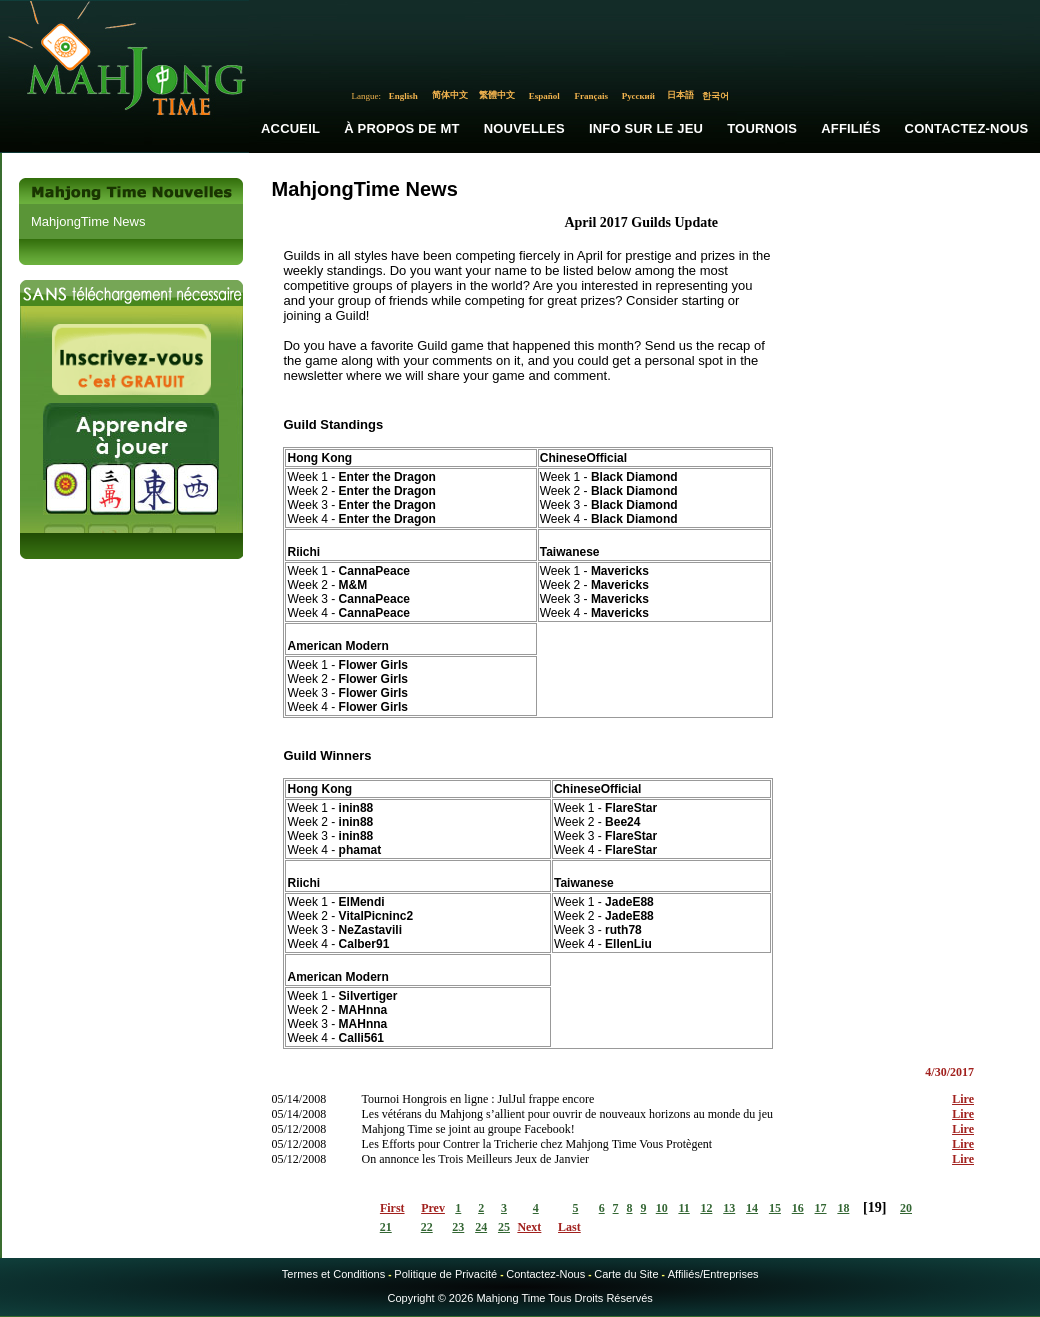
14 (752, 1208)
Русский (638, 96)
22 (427, 1227)
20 (906, 1208)
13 (729, 1208)
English (403, 96)
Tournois (762, 128)
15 (775, 1208)
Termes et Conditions (333, 1274)
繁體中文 (497, 95)
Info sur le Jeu (646, 128)
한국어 (715, 96)
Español (544, 96)
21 (386, 1227)
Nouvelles (524, 128)
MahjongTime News (88, 221)
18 (843, 1208)
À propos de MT (401, 128)
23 (458, 1227)
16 (798, 1208)
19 (875, 1207)
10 (662, 1208)
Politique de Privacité (445, 1274)
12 (706, 1208)
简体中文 (450, 95)
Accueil (290, 128)
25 (504, 1227)
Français (592, 96)
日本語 (680, 95)
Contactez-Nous (545, 1274)
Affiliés (850, 128)
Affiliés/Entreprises (713, 1274)
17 (821, 1208)
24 (481, 1227)
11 (683, 1208)
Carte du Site (626, 1274)
